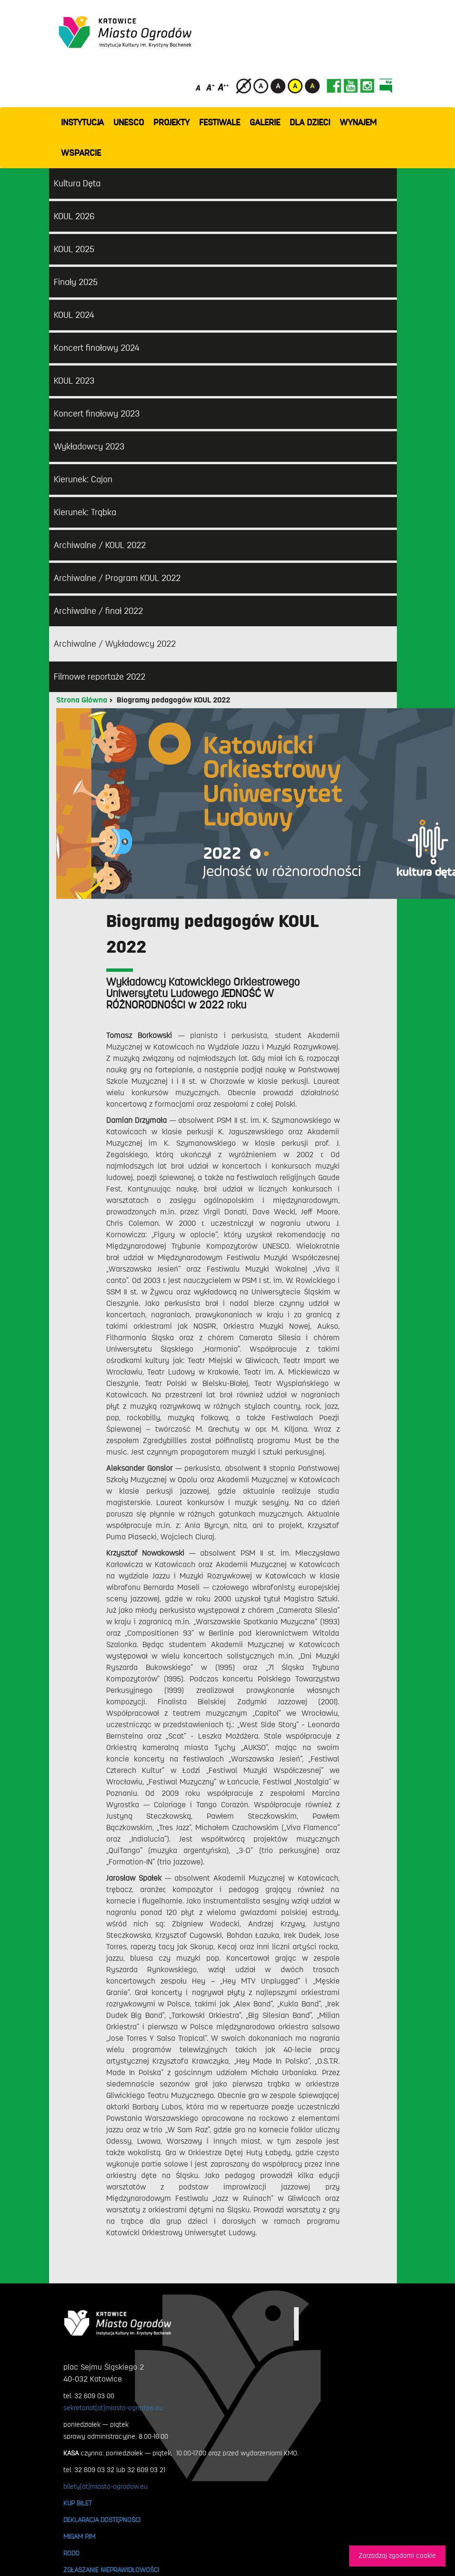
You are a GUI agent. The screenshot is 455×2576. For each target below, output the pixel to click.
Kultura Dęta (77, 183)
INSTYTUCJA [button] (82, 122)
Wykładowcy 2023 (89, 446)
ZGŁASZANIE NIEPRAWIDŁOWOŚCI (111, 2569)
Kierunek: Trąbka (85, 512)
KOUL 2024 (74, 315)
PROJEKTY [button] (171, 122)
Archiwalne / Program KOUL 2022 (117, 578)
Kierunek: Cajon (83, 479)
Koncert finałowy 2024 (96, 348)
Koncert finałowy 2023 (97, 413)
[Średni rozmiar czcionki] (210, 87)
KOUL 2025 (74, 249)
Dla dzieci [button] (310, 122)
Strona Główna (81, 700)
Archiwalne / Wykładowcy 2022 (115, 644)
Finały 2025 (76, 282)
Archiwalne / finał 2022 (98, 611)
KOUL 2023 (74, 381)
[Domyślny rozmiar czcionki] (199, 87)
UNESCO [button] (128, 122)
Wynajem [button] (358, 122)
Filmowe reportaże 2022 (99, 676)
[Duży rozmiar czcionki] (223, 87)
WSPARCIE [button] (81, 153)
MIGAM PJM (79, 2536)
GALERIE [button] (265, 122)
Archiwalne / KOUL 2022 (100, 545)
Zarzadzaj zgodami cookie (397, 2556)
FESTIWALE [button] (219, 122)
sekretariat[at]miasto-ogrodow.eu (113, 2407)
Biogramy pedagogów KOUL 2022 (173, 700)
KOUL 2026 (74, 216)
